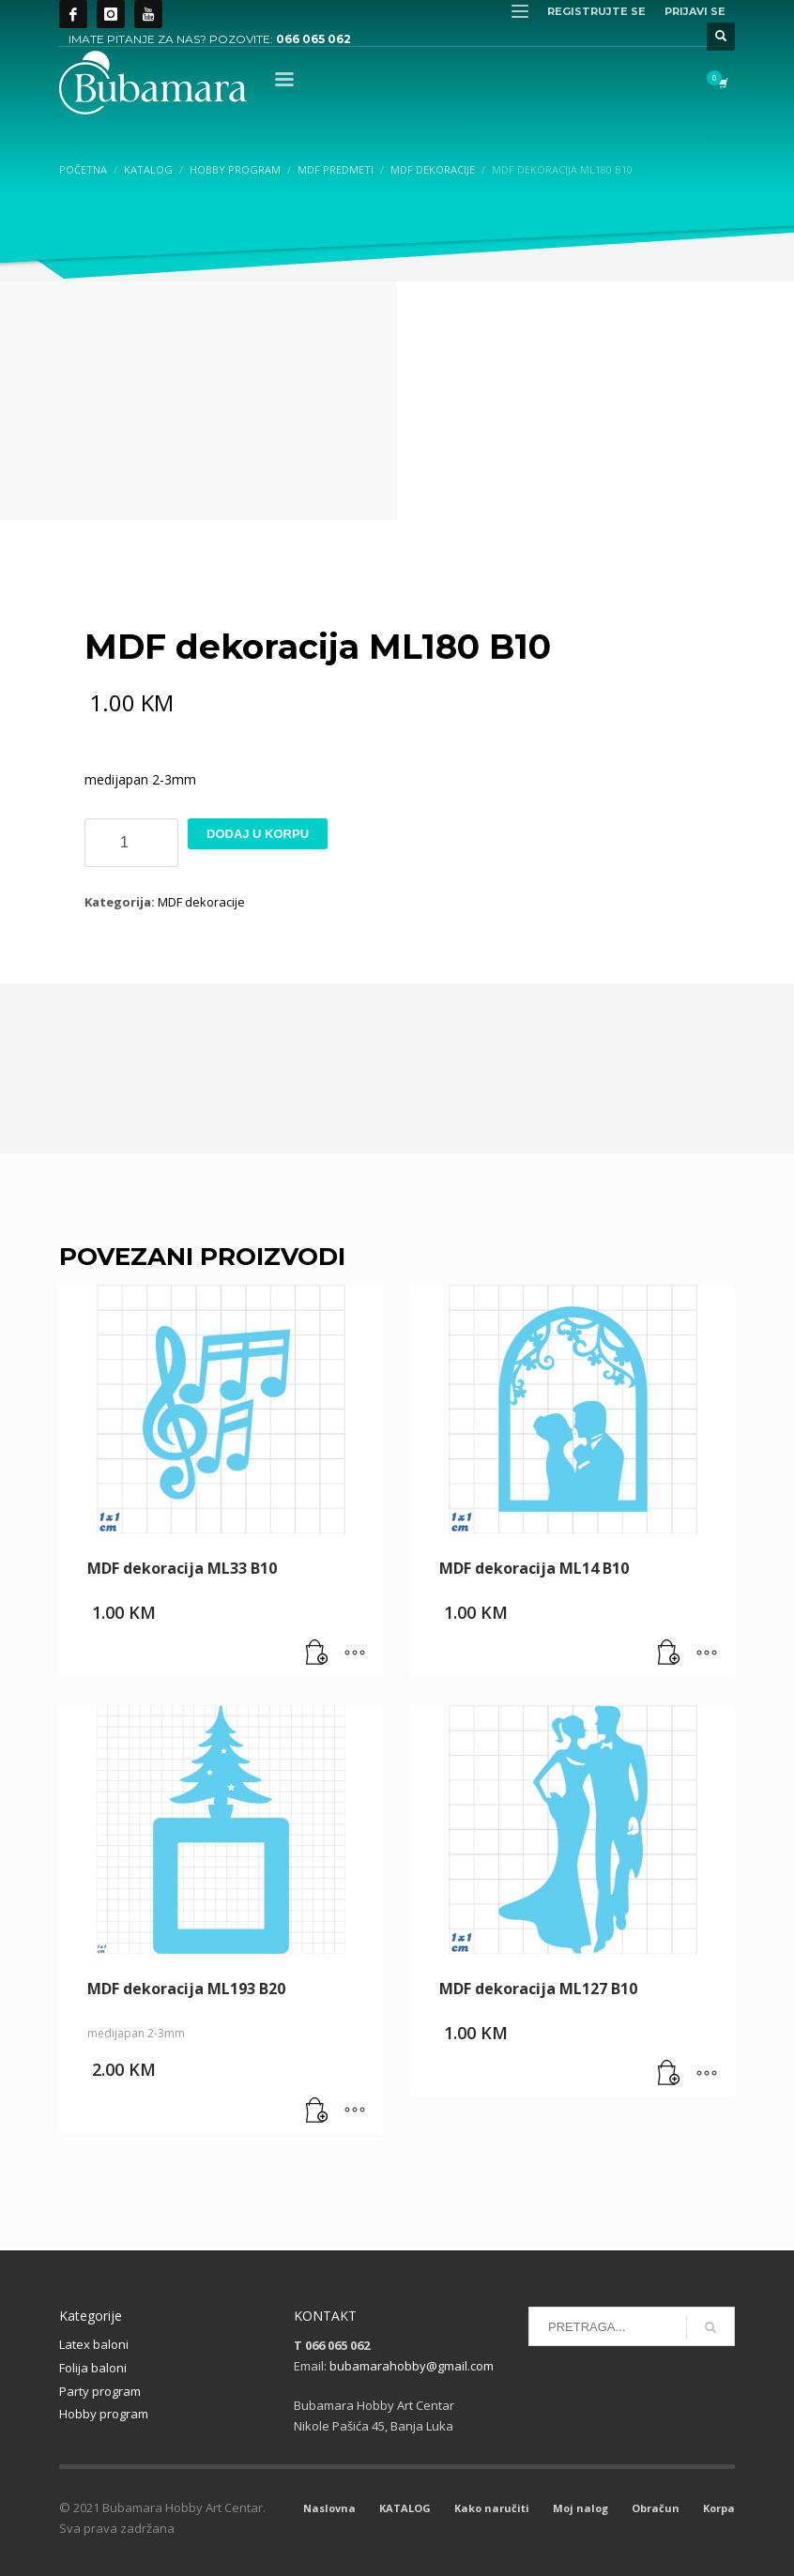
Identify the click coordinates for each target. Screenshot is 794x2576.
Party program (100, 2391)
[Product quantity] (131, 842)
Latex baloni (94, 2344)
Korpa (719, 2508)
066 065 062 (313, 39)
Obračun (655, 2508)
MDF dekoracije (201, 901)
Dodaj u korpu (257, 834)
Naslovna (329, 2508)
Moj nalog (580, 2508)
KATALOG (405, 2508)
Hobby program (103, 2413)
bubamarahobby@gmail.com (411, 2365)
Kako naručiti (491, 2508)
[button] (317, 1653)
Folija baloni (93, 2367)
